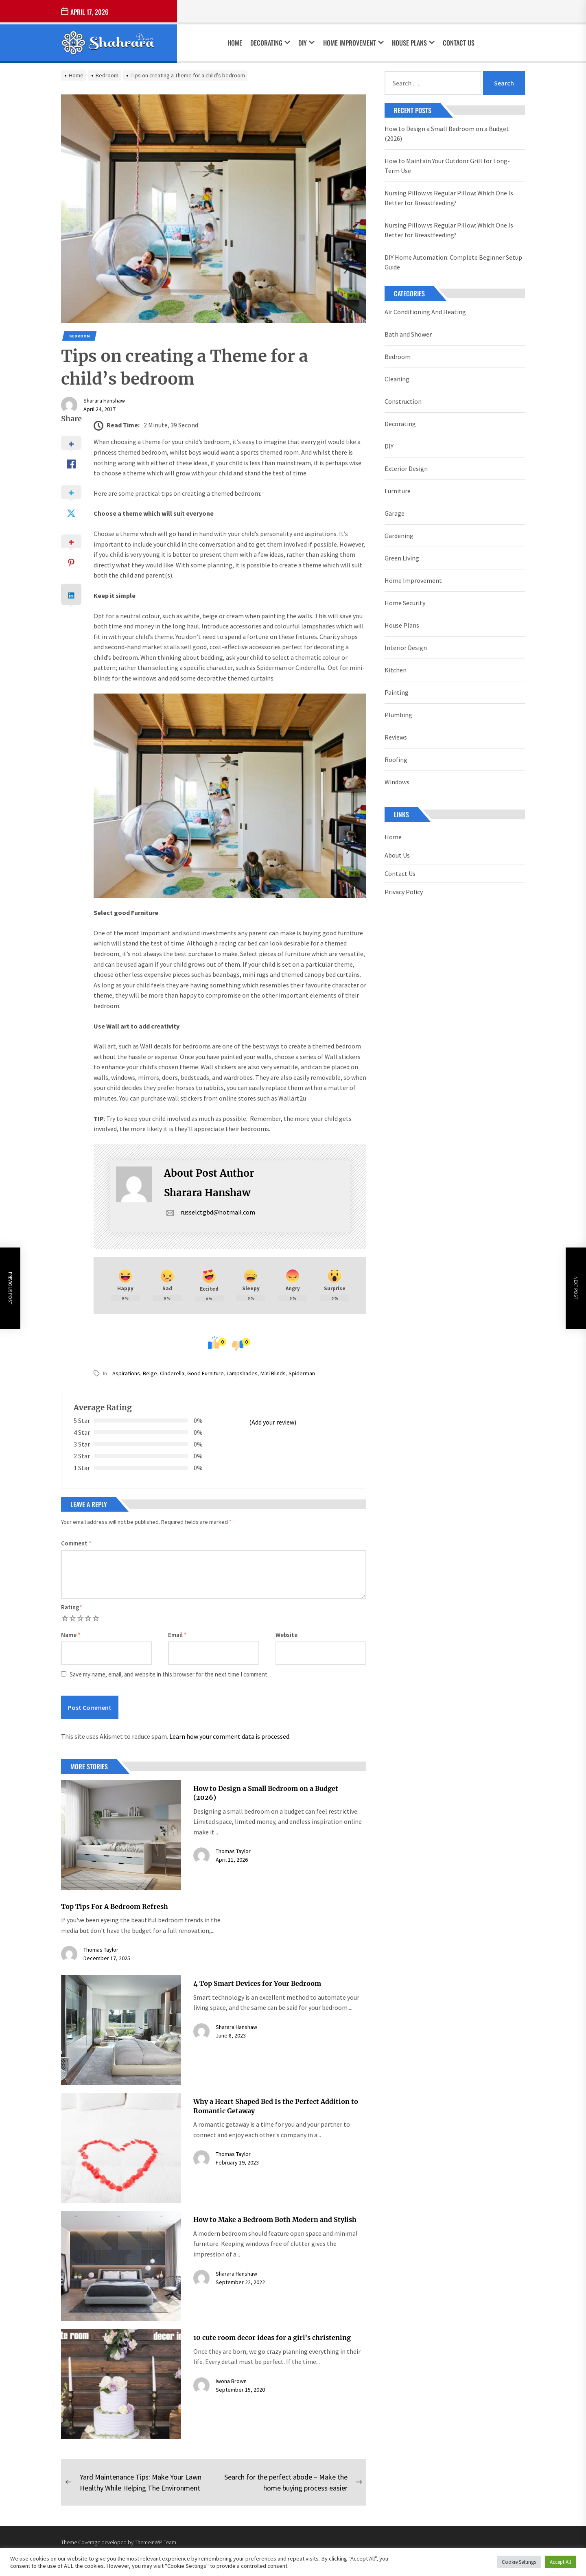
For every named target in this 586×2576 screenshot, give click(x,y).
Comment (76, 1543)
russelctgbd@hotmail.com (209, 1212)
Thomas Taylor (233, 1851)
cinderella (172, 1373)
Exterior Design (406, 468)
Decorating (270, 43)
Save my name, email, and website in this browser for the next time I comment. (169, 1674)
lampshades (242, 1373)
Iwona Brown (231, 2381)
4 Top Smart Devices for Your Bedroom (257, 1983)
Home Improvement (353, 43)
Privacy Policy (404, 892)
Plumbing (398, 715)
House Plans (413, 43)
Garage (395, 513)
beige (150, 1373)
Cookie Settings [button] (519, 2561)
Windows (397, 782)
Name (71, 1635)
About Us (397, 855)
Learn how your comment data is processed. (230, 1736)
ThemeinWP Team (155, 2542)
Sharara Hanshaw (104, 400)
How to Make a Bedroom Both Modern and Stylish (274, 2219)
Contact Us (458, 43)
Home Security (405, 603)
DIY (306, 43)
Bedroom (79, 336)
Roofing (396, 759)
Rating (71, 1607)
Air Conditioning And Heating (425, 312)
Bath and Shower (408, 334)
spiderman (302, 1373)
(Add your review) (272, 1422)
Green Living (402, 558)
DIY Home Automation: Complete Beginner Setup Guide (453, 262)
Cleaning (397, 379)
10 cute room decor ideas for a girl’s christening (272, 2337)
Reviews (396, 737)
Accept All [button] (560, 2561)
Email (177, 1635)
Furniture (398, 491)
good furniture (205, 1373)
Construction (403, 401)
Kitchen (396, 670)
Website (286, 1635)
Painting (397, 692)
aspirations (126, 1373)
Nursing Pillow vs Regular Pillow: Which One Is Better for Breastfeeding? (449, 198)
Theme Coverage (80, 2542)
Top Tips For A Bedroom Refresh (114, 1906)
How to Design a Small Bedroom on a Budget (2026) (447, 133)
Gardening (399, 536)
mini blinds (273, 1373)
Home (234, 43)
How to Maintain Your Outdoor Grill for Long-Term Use (447, 166)
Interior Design (406, 647)
